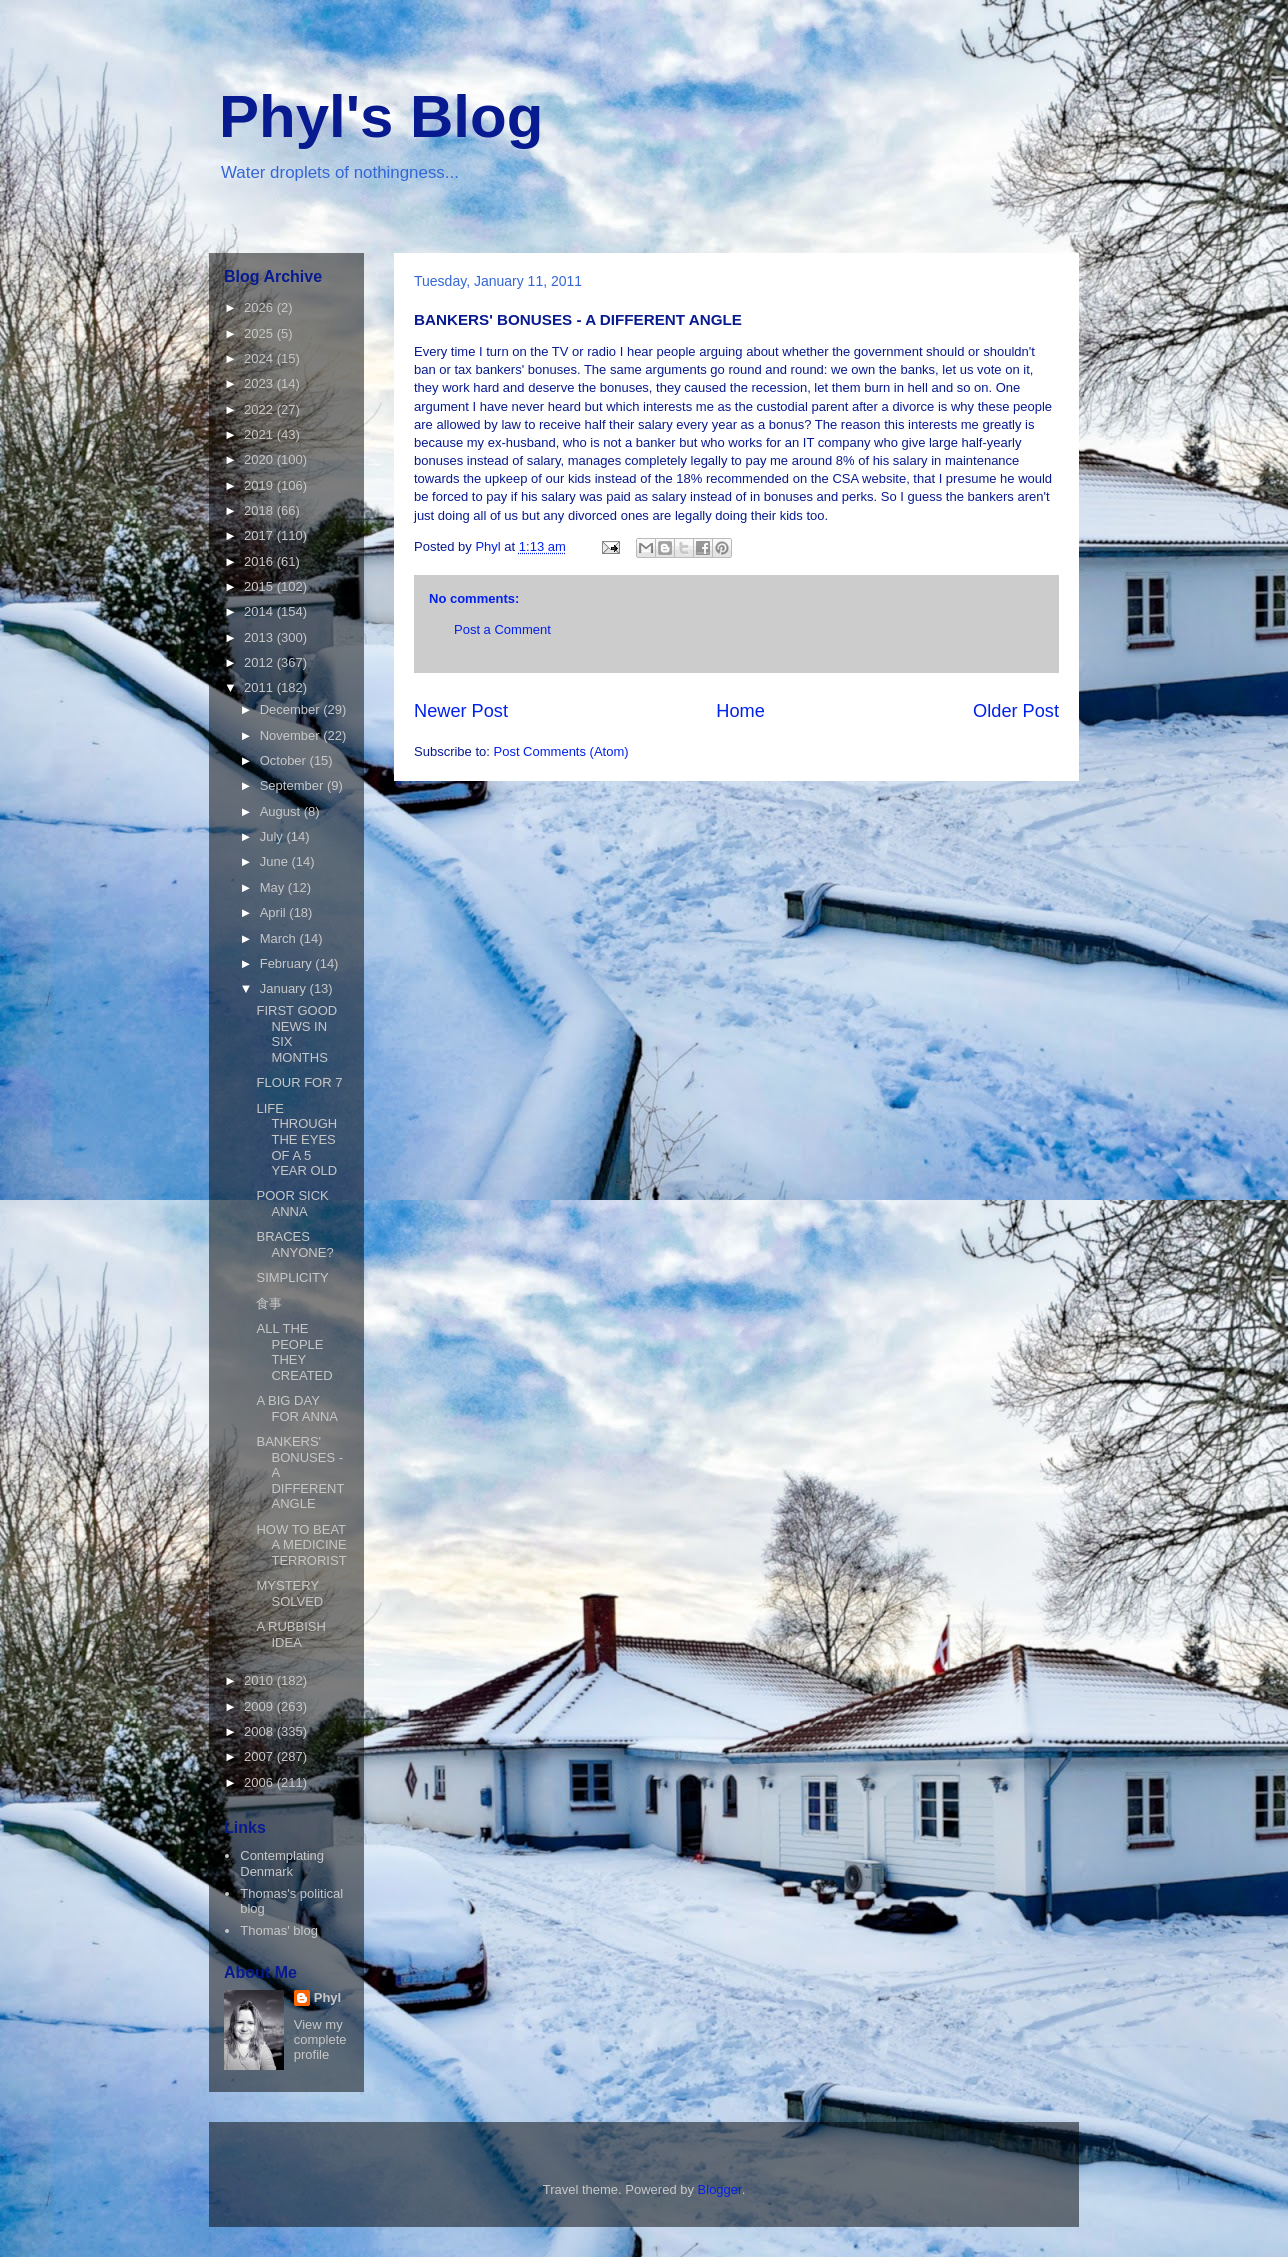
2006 (260, 1782)
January (285, 988)
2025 (260, 333)
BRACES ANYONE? (294, 1244)
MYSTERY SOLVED (289, 1593)
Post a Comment (502, 629)
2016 (260, 561)
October (285, 760)
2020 (260, 459)
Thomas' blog (279, 1930)
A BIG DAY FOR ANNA (296, 1408)
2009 (260, 1706)
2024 (260, 358)
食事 (269, 1303)
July (273, 836)
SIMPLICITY (292, 1277)
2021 (260, 434)
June (276, 861)
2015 (260, 586)
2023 (260, 383)
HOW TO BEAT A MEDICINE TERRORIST (301, 1545)
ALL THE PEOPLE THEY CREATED (294, 1352)
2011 (260, 687)
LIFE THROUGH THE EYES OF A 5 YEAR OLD (296, 1139)
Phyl (327, 1997)
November (292, 735)
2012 (260, 662)
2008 (260, 1731)
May (274, 887)
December (292, 709)
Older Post (1016, 711)
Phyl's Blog (381, 116)
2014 (260, 611)
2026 (260, 307)
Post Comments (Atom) (561, 751)
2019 (260, 485)
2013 (260, 637)
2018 (260, 510)
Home (740, 711)
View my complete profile (320, 2039)
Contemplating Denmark (282, 1863)
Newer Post (461, 711)
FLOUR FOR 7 (299, 1082)
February (288, 963)
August (282, 811)
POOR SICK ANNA (292, 1203)
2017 (260, 535)
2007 (260, 1756)
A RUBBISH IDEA (290, 1634)
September (293, 785)
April (275, 912)
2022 (260, 409)
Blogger (720, 2189)
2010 (260, 1680)
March (280, 938)
